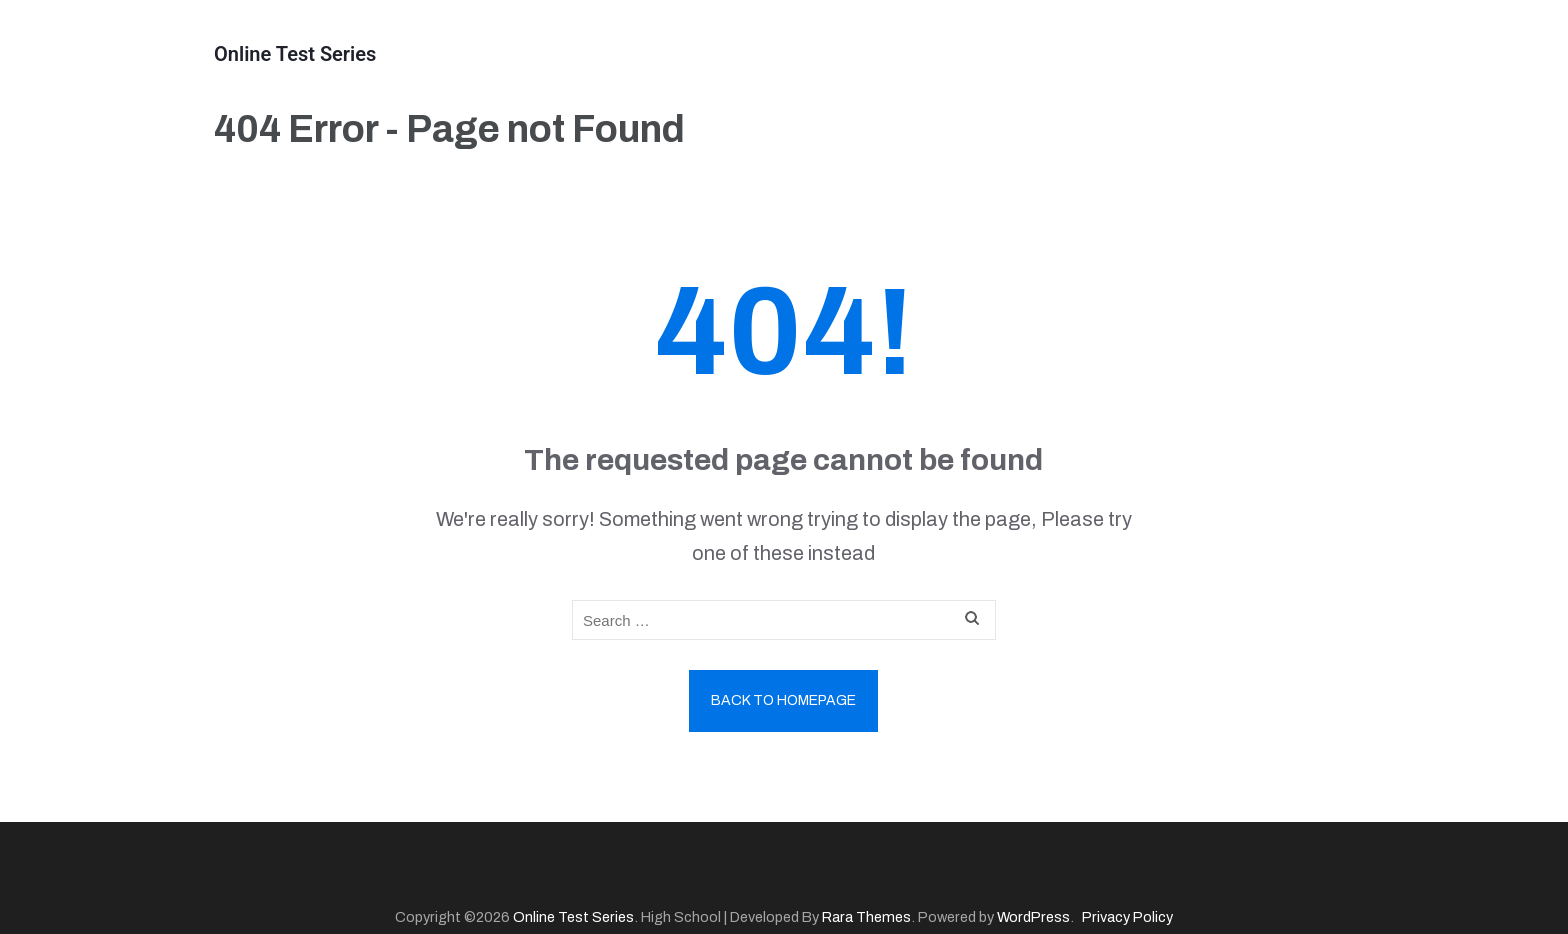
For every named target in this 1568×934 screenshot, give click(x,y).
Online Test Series (295, 54)
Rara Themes (866, 917)
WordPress (1033, 917)
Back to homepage (783, 700)
